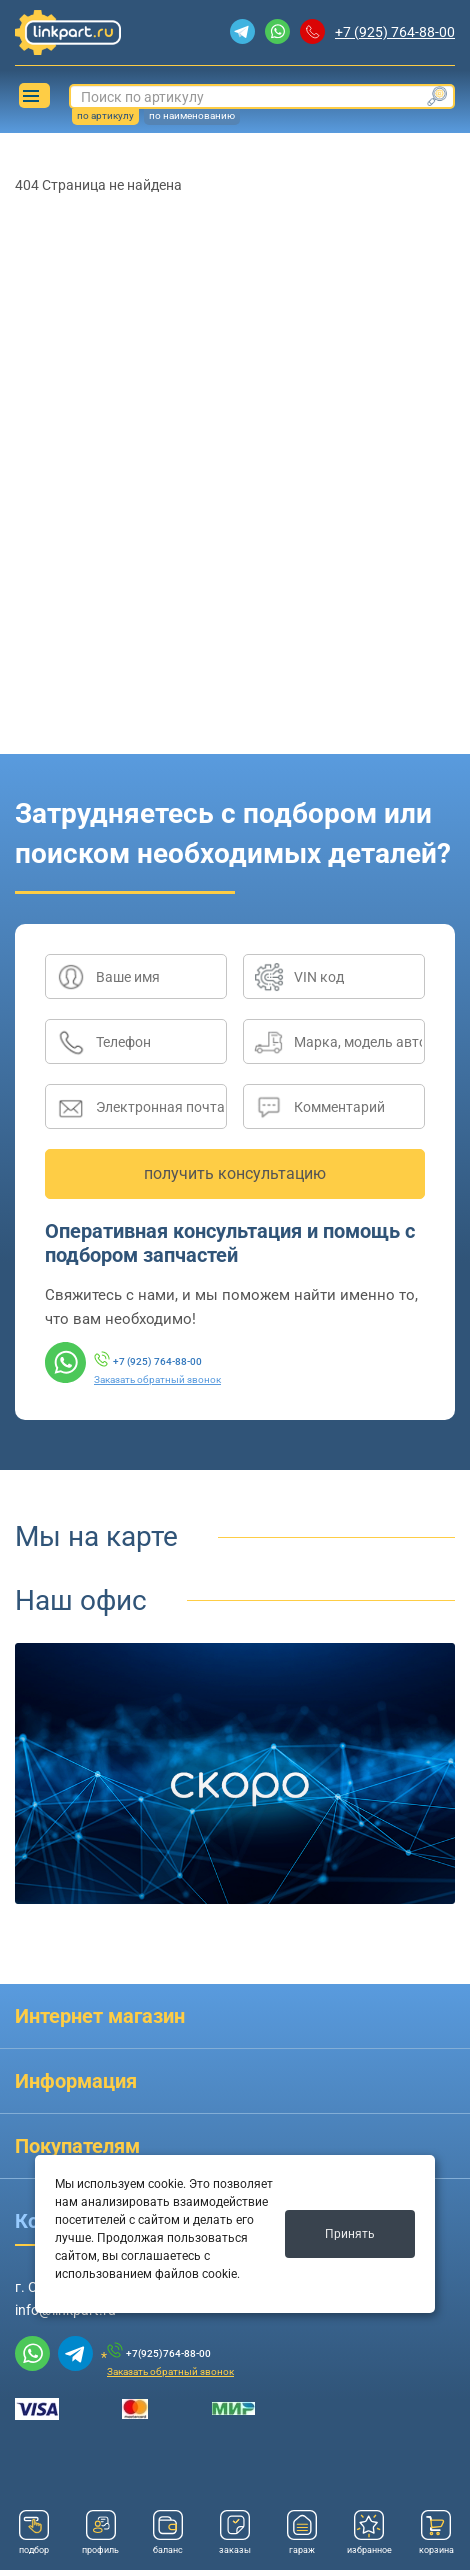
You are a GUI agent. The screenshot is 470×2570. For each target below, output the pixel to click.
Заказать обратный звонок (157, 1379)
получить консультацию (235, 1173)
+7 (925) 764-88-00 (395, 32)
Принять (350, 2234)
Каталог (31, 96)
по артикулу (105, 115)
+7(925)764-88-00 (168, 2353)
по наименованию (192, 115)
